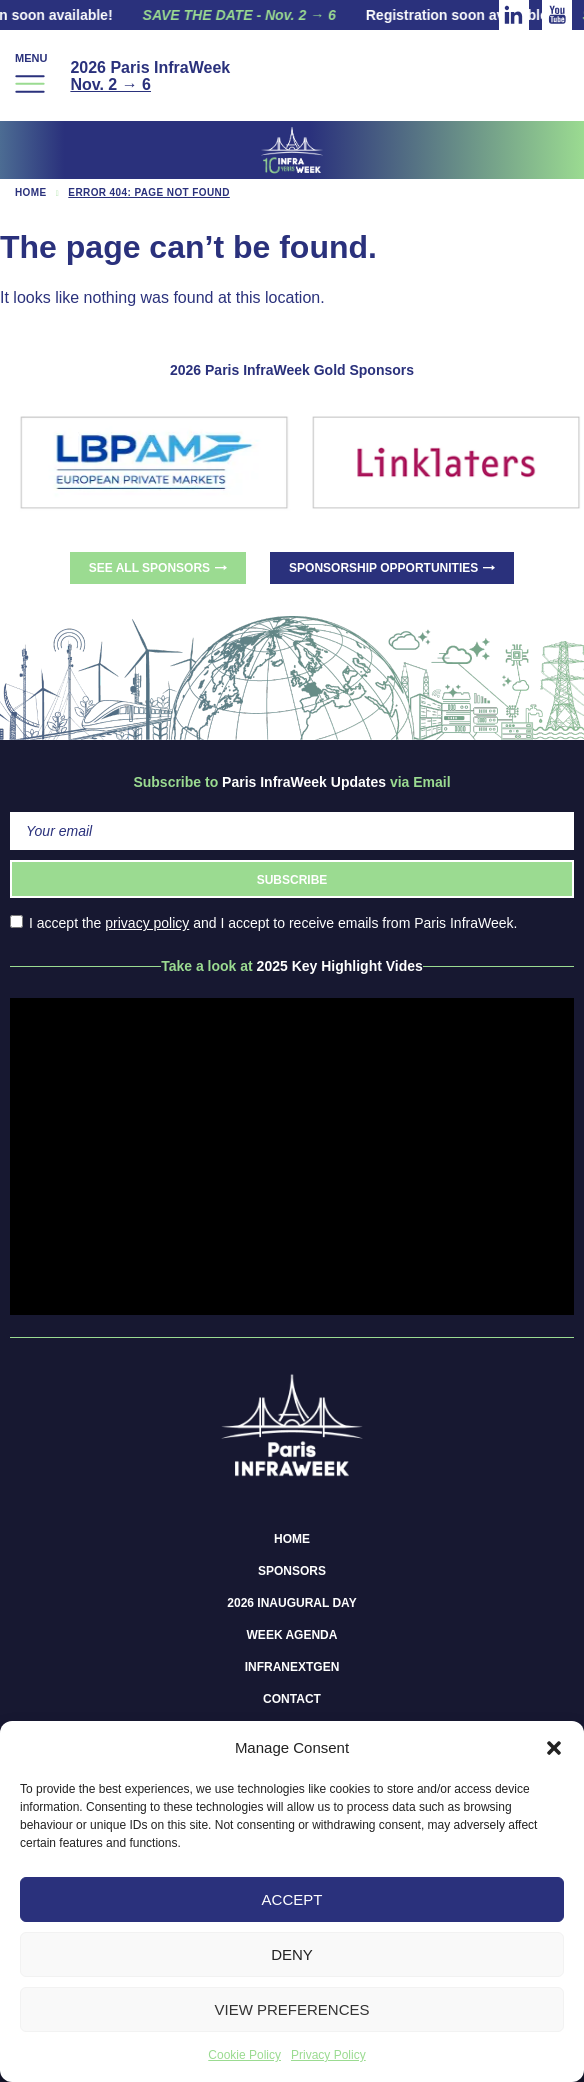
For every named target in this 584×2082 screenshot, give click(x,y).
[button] (554, 1748)
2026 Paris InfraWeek (150, 76)
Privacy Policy (328, 2055)
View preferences (291, 2009)
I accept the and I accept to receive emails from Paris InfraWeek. (263, 923)
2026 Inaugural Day (291, 1603)
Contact (292, 1699)
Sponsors (292, 1571)
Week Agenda (292, 1635)
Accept (292, 1899)
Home (31, 192)
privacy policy (147, 923)
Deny (292, 1954)
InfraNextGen (292, 1667)
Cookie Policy (244, 2055)
